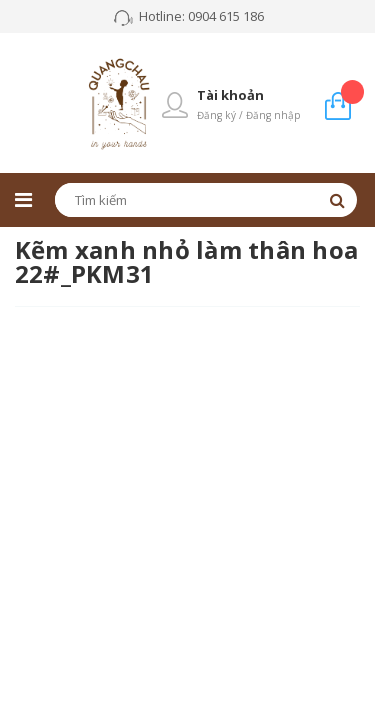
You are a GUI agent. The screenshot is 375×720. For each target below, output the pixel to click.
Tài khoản (230, 95)
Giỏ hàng (352, 91)
